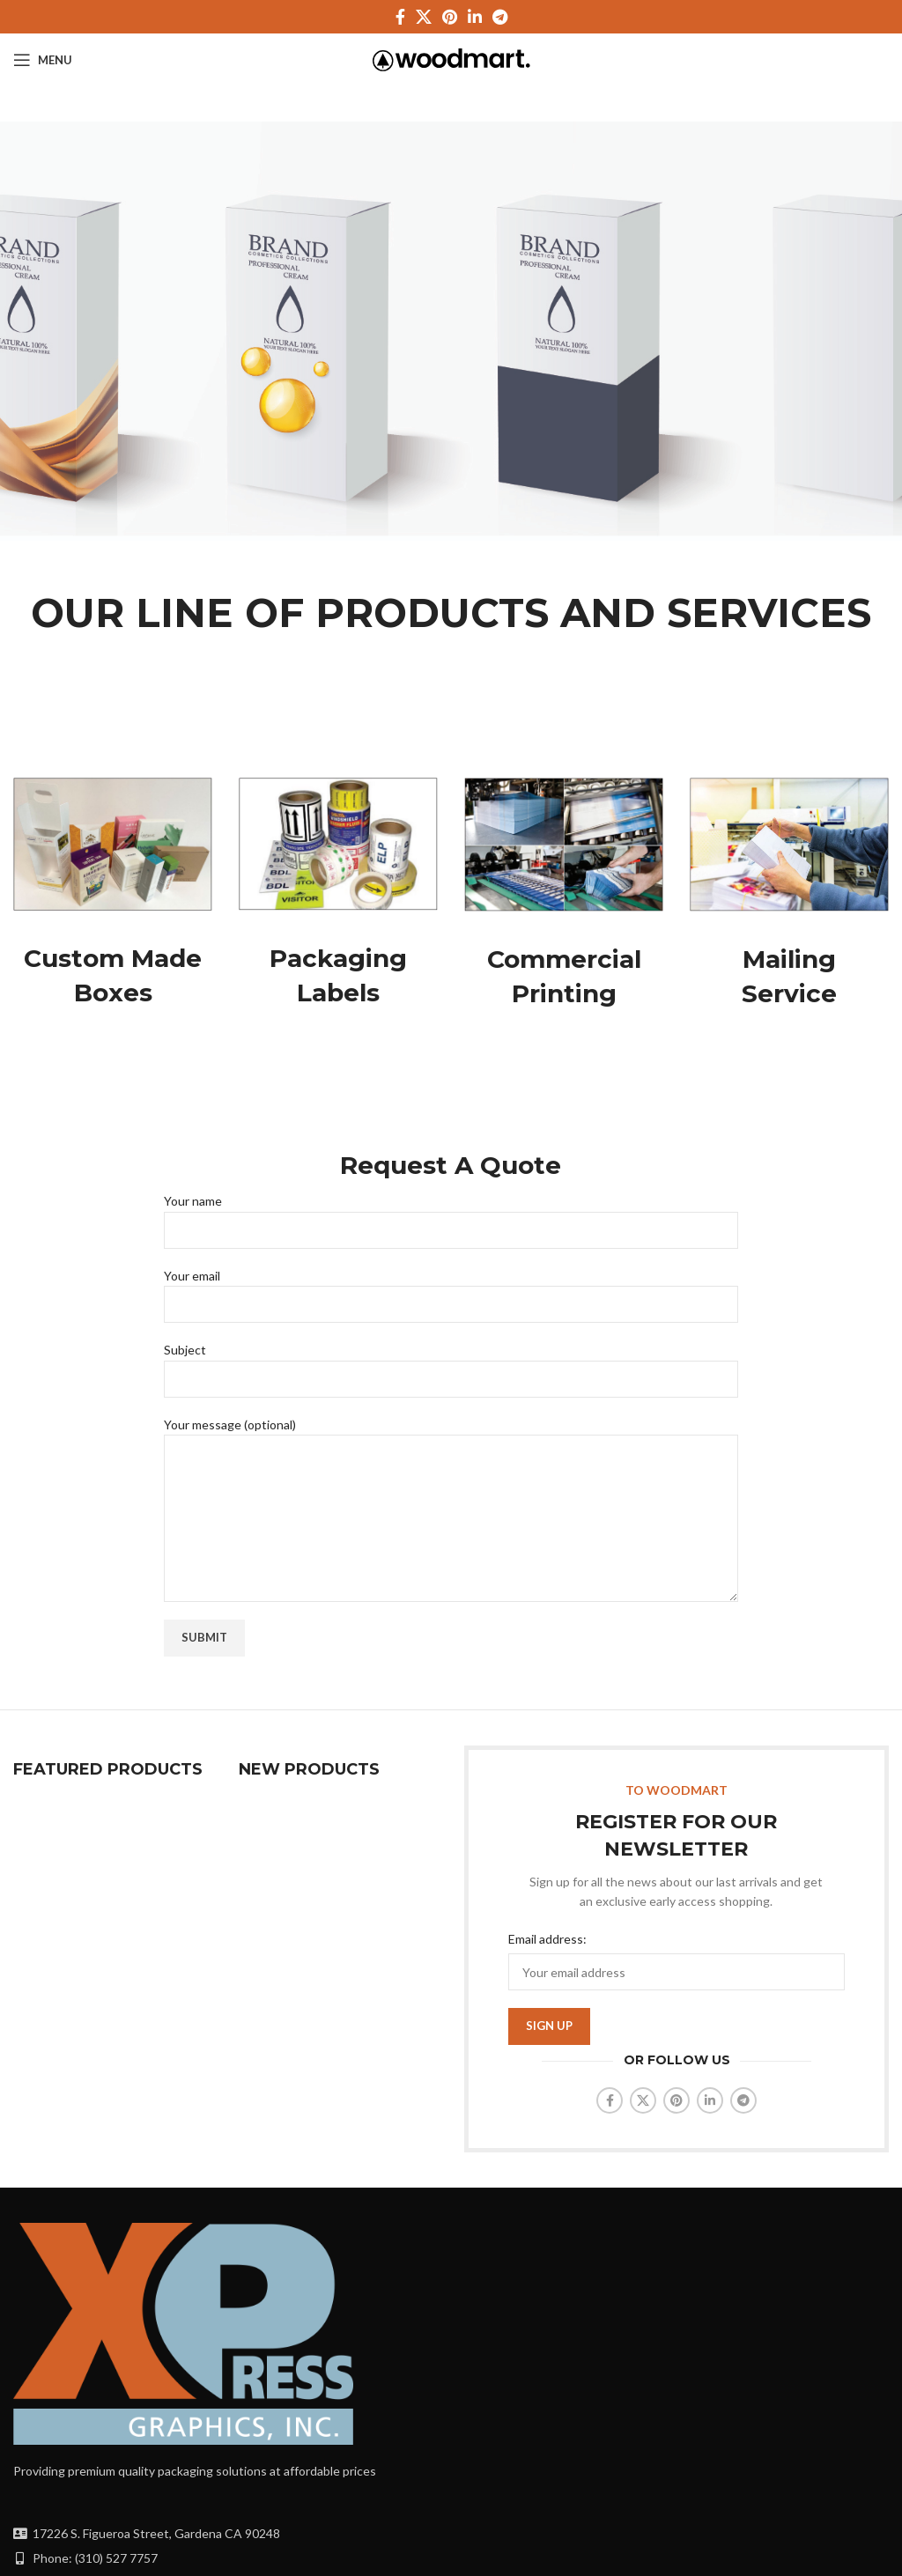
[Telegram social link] (500, 17)
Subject (451, 1363)
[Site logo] (451, 58)
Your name (451, 1214)
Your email (451, 1289)
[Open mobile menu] (42, 60)
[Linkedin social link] (474, 17)
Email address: (547, 1938)
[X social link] (423, 17)
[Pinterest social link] (449, 17)
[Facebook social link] (400, 17)
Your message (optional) (451, 1470)
